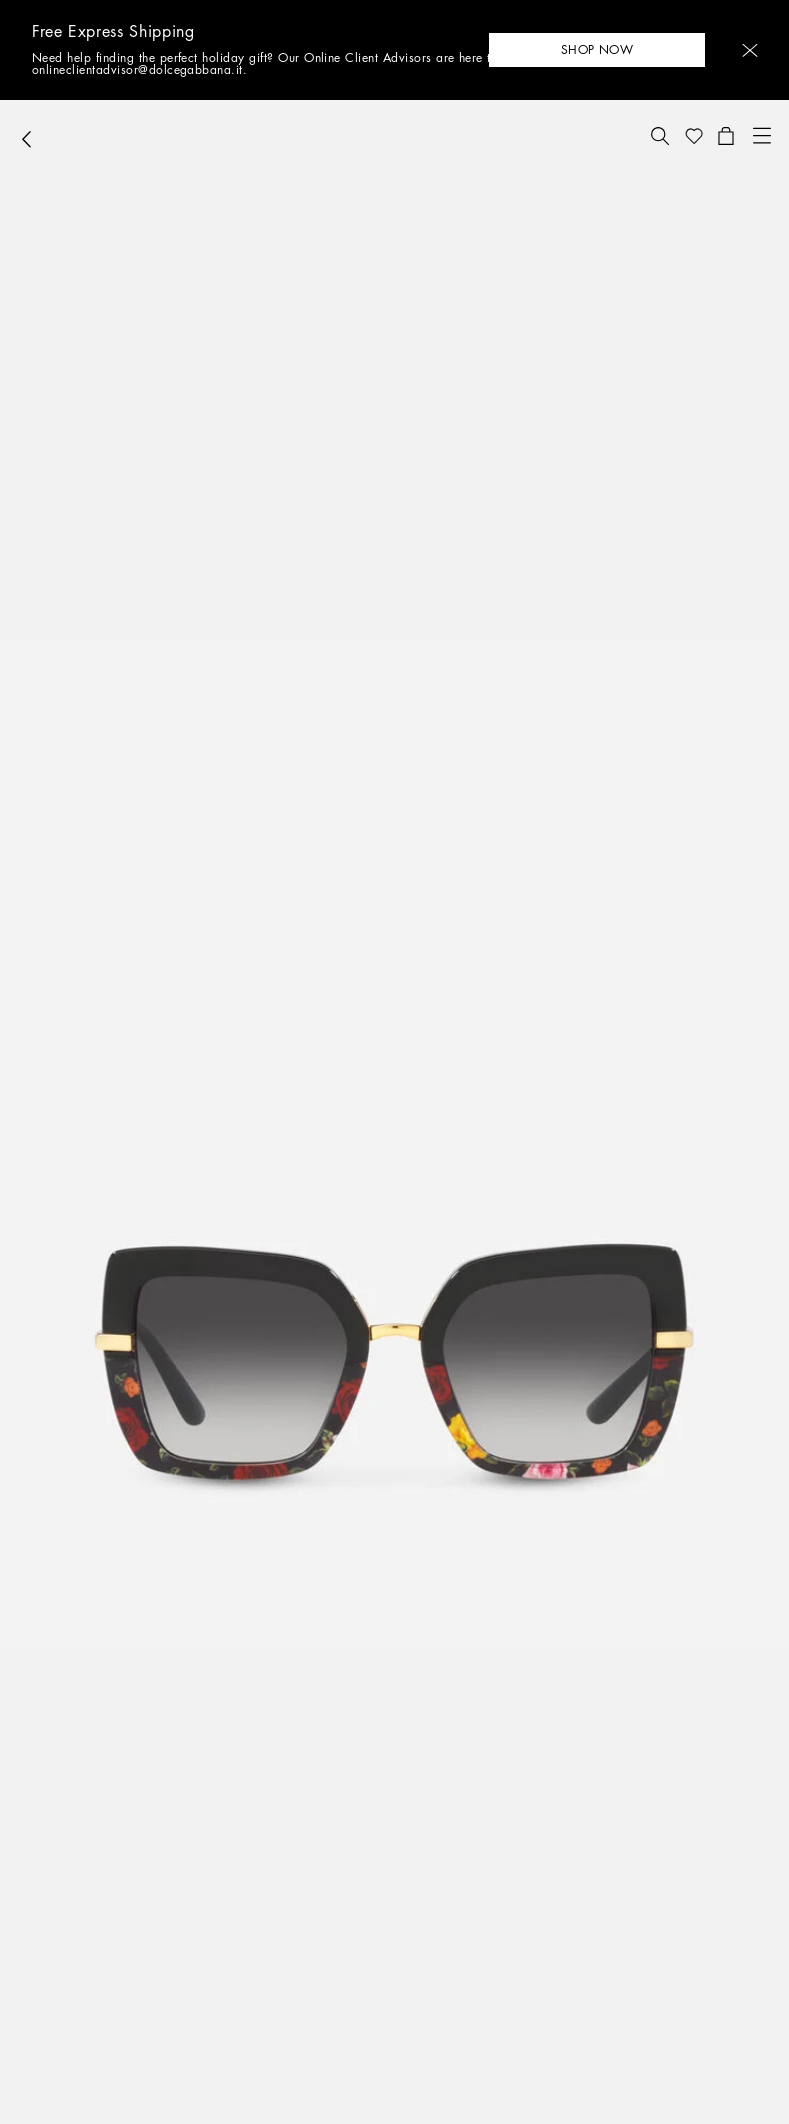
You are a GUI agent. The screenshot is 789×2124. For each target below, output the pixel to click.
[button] (750, 50)
